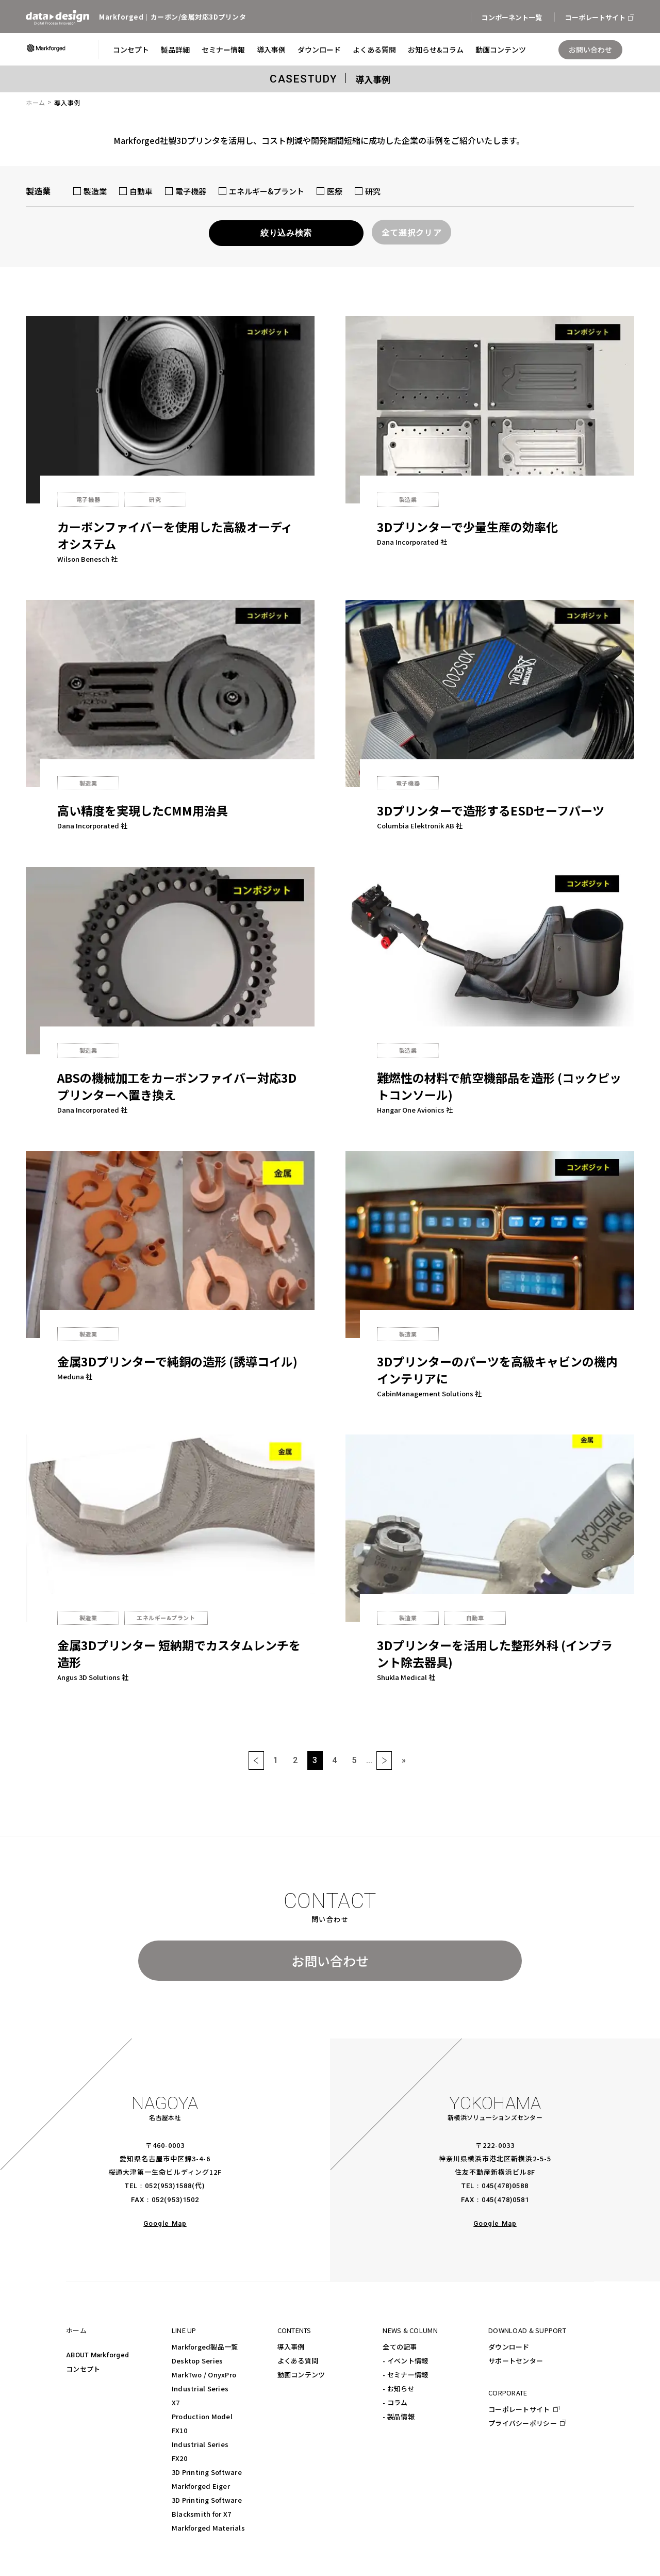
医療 (329, 190)
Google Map (164, 2223)
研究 (368, 190)
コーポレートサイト (519, 2409)
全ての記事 (400, 2347)
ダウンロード (509, 2347)
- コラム (395, 2402)
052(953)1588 (168, 2186)
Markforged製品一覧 (205, 2347)
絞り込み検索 (286, 233)
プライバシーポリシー (522, 2423)
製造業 (90, 190)
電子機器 (185, 190)
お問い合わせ (330, 1960)
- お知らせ (399, 2388)
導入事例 (291, 2347)
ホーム (35, 102)
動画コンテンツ (301, 2374)
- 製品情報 (399, 2416)
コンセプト (83, 2369)
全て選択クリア (411, 232)
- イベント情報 (405, 2361)
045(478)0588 (505, 2186)
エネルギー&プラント (261, 190)
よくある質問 (298, 2361)
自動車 (136, 190)
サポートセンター (515, 2361)
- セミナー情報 (405, 2374)
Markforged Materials (208, 2528)
